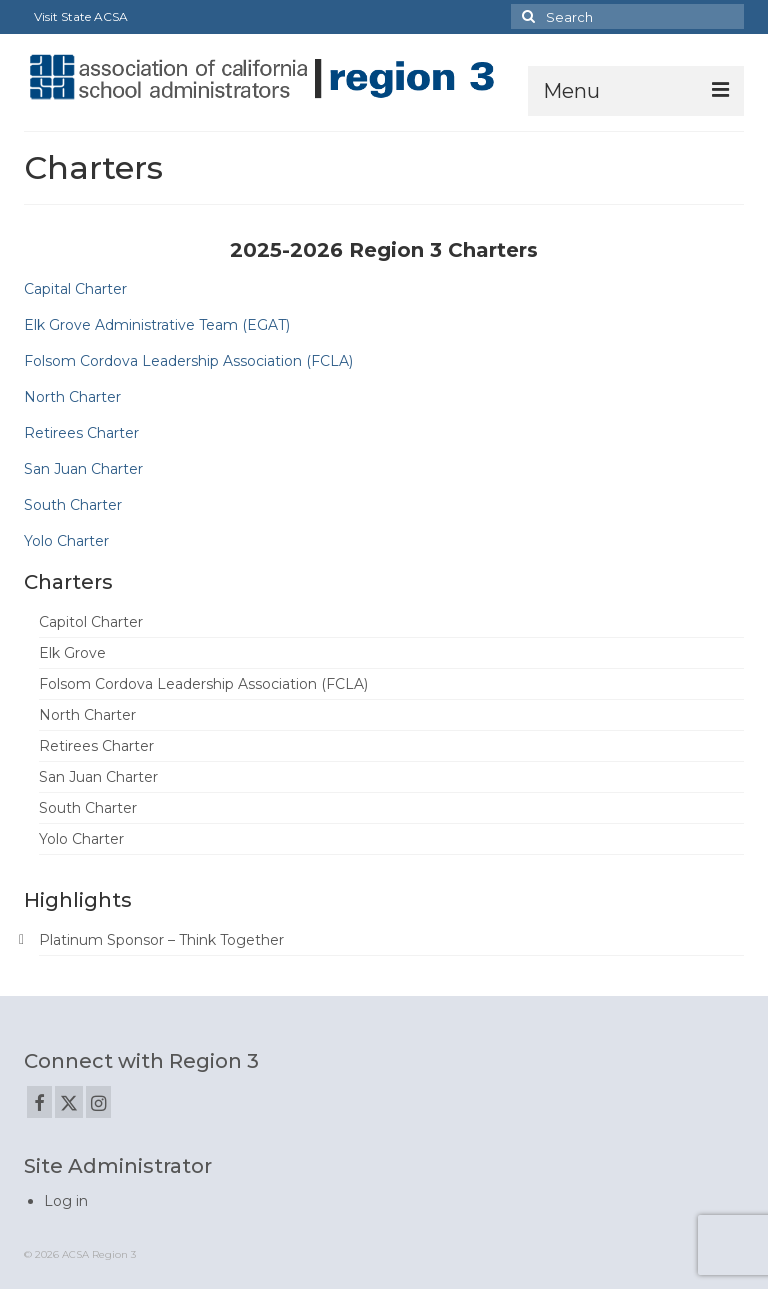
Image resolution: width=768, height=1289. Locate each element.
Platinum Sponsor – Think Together (161, 940)
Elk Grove (72, 653)
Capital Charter (75, 289)
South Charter (73, 505)
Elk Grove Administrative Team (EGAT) (157, 325)
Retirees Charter (81, 433)
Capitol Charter (91, 622)
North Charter (72, 397)
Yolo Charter (66, 541)
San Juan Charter (83, 469)
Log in (66, 1201)
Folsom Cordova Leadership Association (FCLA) (188, 361)
